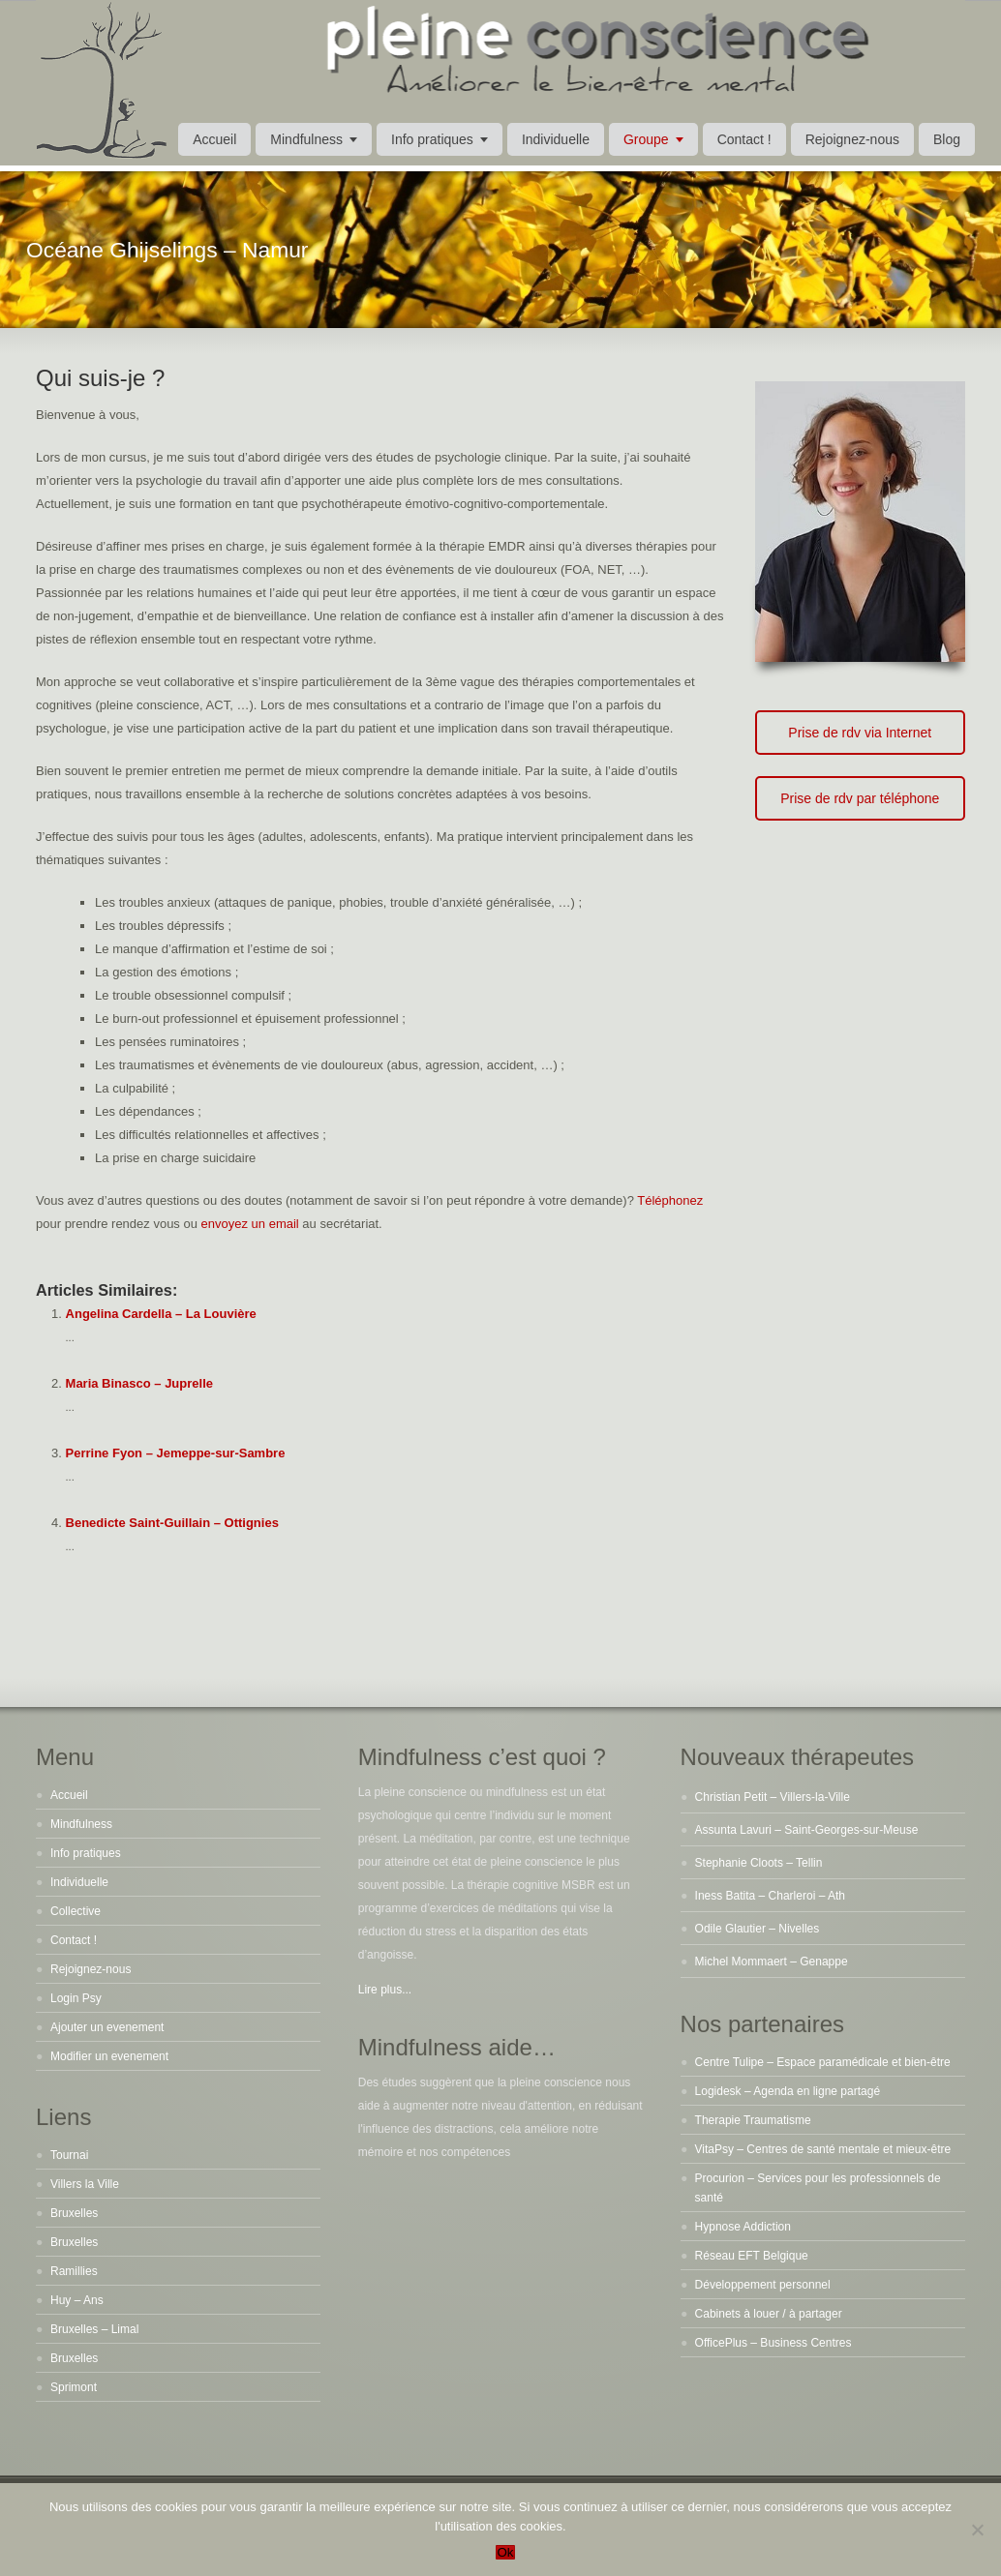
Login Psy (76, 1998)
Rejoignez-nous (852, 139)
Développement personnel (763, 2284)
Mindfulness (306, 139)
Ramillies (74, 2271)
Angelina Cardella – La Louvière (161, 1313)
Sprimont (73, 2387)
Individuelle (556, 139)
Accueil (214, 139)
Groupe (646, 139)
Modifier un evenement (109, 2056)
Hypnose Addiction (743, 2226)
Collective (75, 1911)
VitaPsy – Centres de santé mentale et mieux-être (823, 2149)
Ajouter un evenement (107, 2027)
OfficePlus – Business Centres (773, 2343)
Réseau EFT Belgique (751, 2255)
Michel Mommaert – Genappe (771, 1961)
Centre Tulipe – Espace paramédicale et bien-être (823, 2062)
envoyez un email (250, 1223)
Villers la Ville (84, 2184)
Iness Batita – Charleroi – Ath (770, 1895)
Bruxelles (74, 2213)
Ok (505, 2552)
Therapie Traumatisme (753, 2120)
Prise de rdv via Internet (859, 732)
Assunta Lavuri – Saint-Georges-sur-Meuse (807, 1830)
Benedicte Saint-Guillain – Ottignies (172, 1522)
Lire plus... (384, 1989)
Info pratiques (432, 139)
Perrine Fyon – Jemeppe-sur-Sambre (176, 1453)
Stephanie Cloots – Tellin (759, 1863)
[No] (976, 2529)
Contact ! (744, 139)
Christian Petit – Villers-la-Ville (772, 1797)
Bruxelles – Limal (94, 2329)
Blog (946, 139)
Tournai (69, 2155)
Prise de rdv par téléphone (859, 798)
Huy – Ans (77, 2300)
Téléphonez (670, 1200)
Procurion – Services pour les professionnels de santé (818, 2188)
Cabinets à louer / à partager (768, 2314)
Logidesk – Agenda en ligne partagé (788, 2091)
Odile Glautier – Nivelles (757, 1928)
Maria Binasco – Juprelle (139, 1383)
